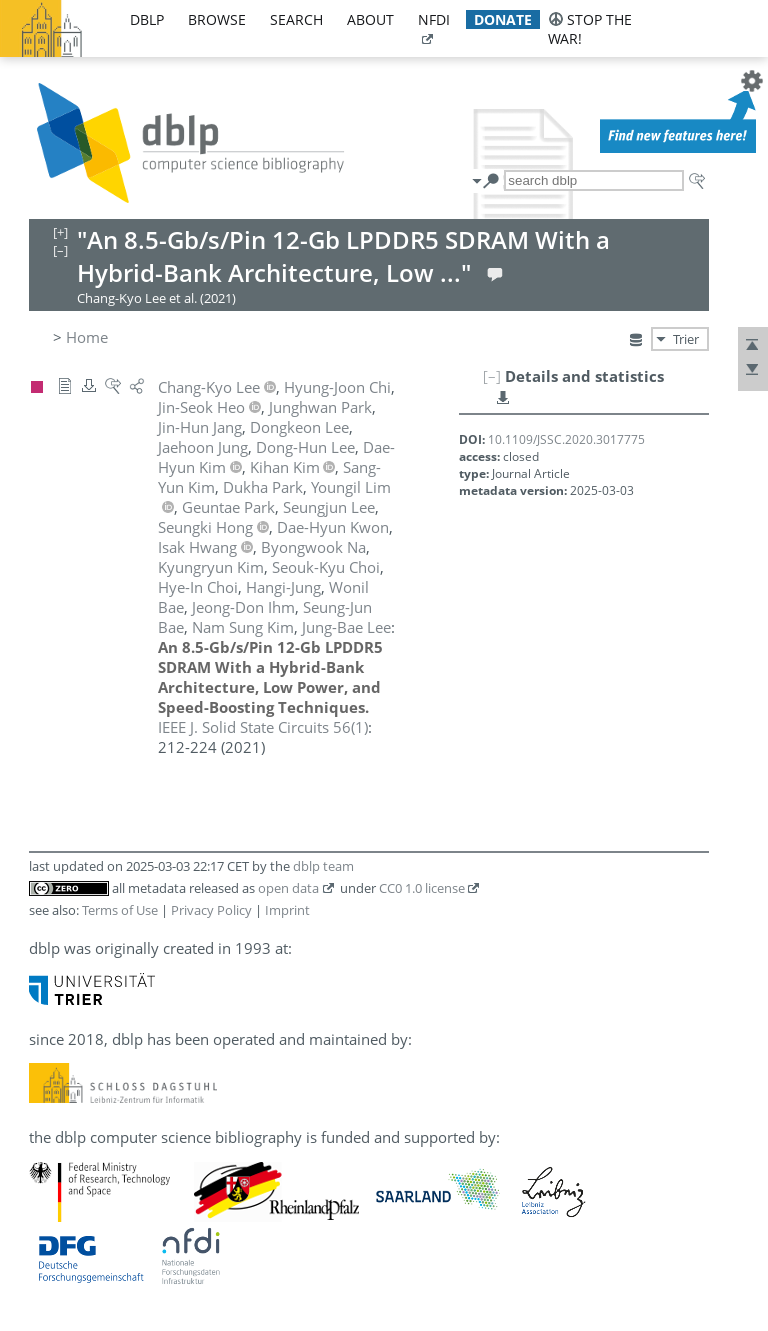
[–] (492, 376)
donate (503, 19)
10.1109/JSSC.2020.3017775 (566, 439)
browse (217, 19)
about (370, 19)
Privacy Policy (211, 910)
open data (288, 888)
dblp (147, 19)
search (296, 19)
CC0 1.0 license (422, 888)
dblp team (323, 866)
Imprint (287, 910)
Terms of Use (120, 910)
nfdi (434, 19)
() (263, 727)
